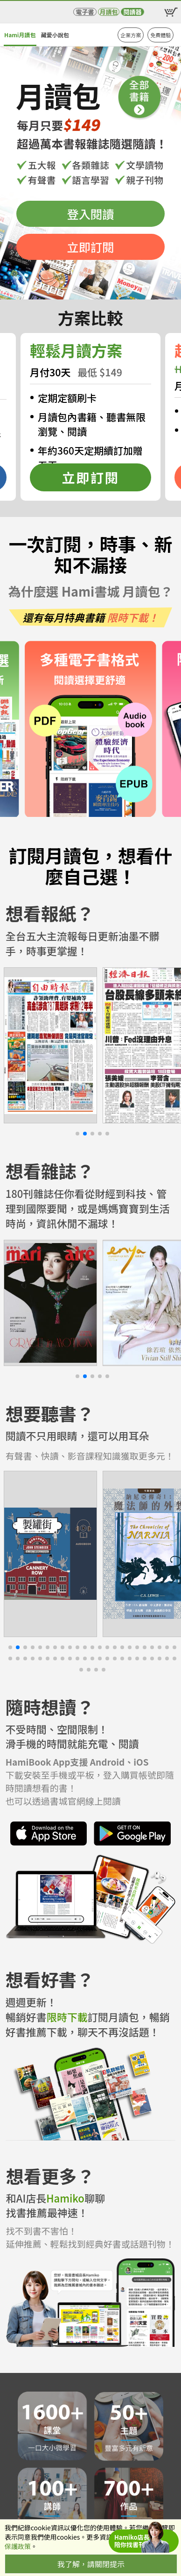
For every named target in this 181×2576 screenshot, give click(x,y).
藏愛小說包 (55, 35)
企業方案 (130, 35)
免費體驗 (160, 35)
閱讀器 (132, 12)
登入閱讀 (90, 213)
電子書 (85, 12)
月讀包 (108, 12)
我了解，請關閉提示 (91, 2563)
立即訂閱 (90, 246)
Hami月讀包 (19, 35)
